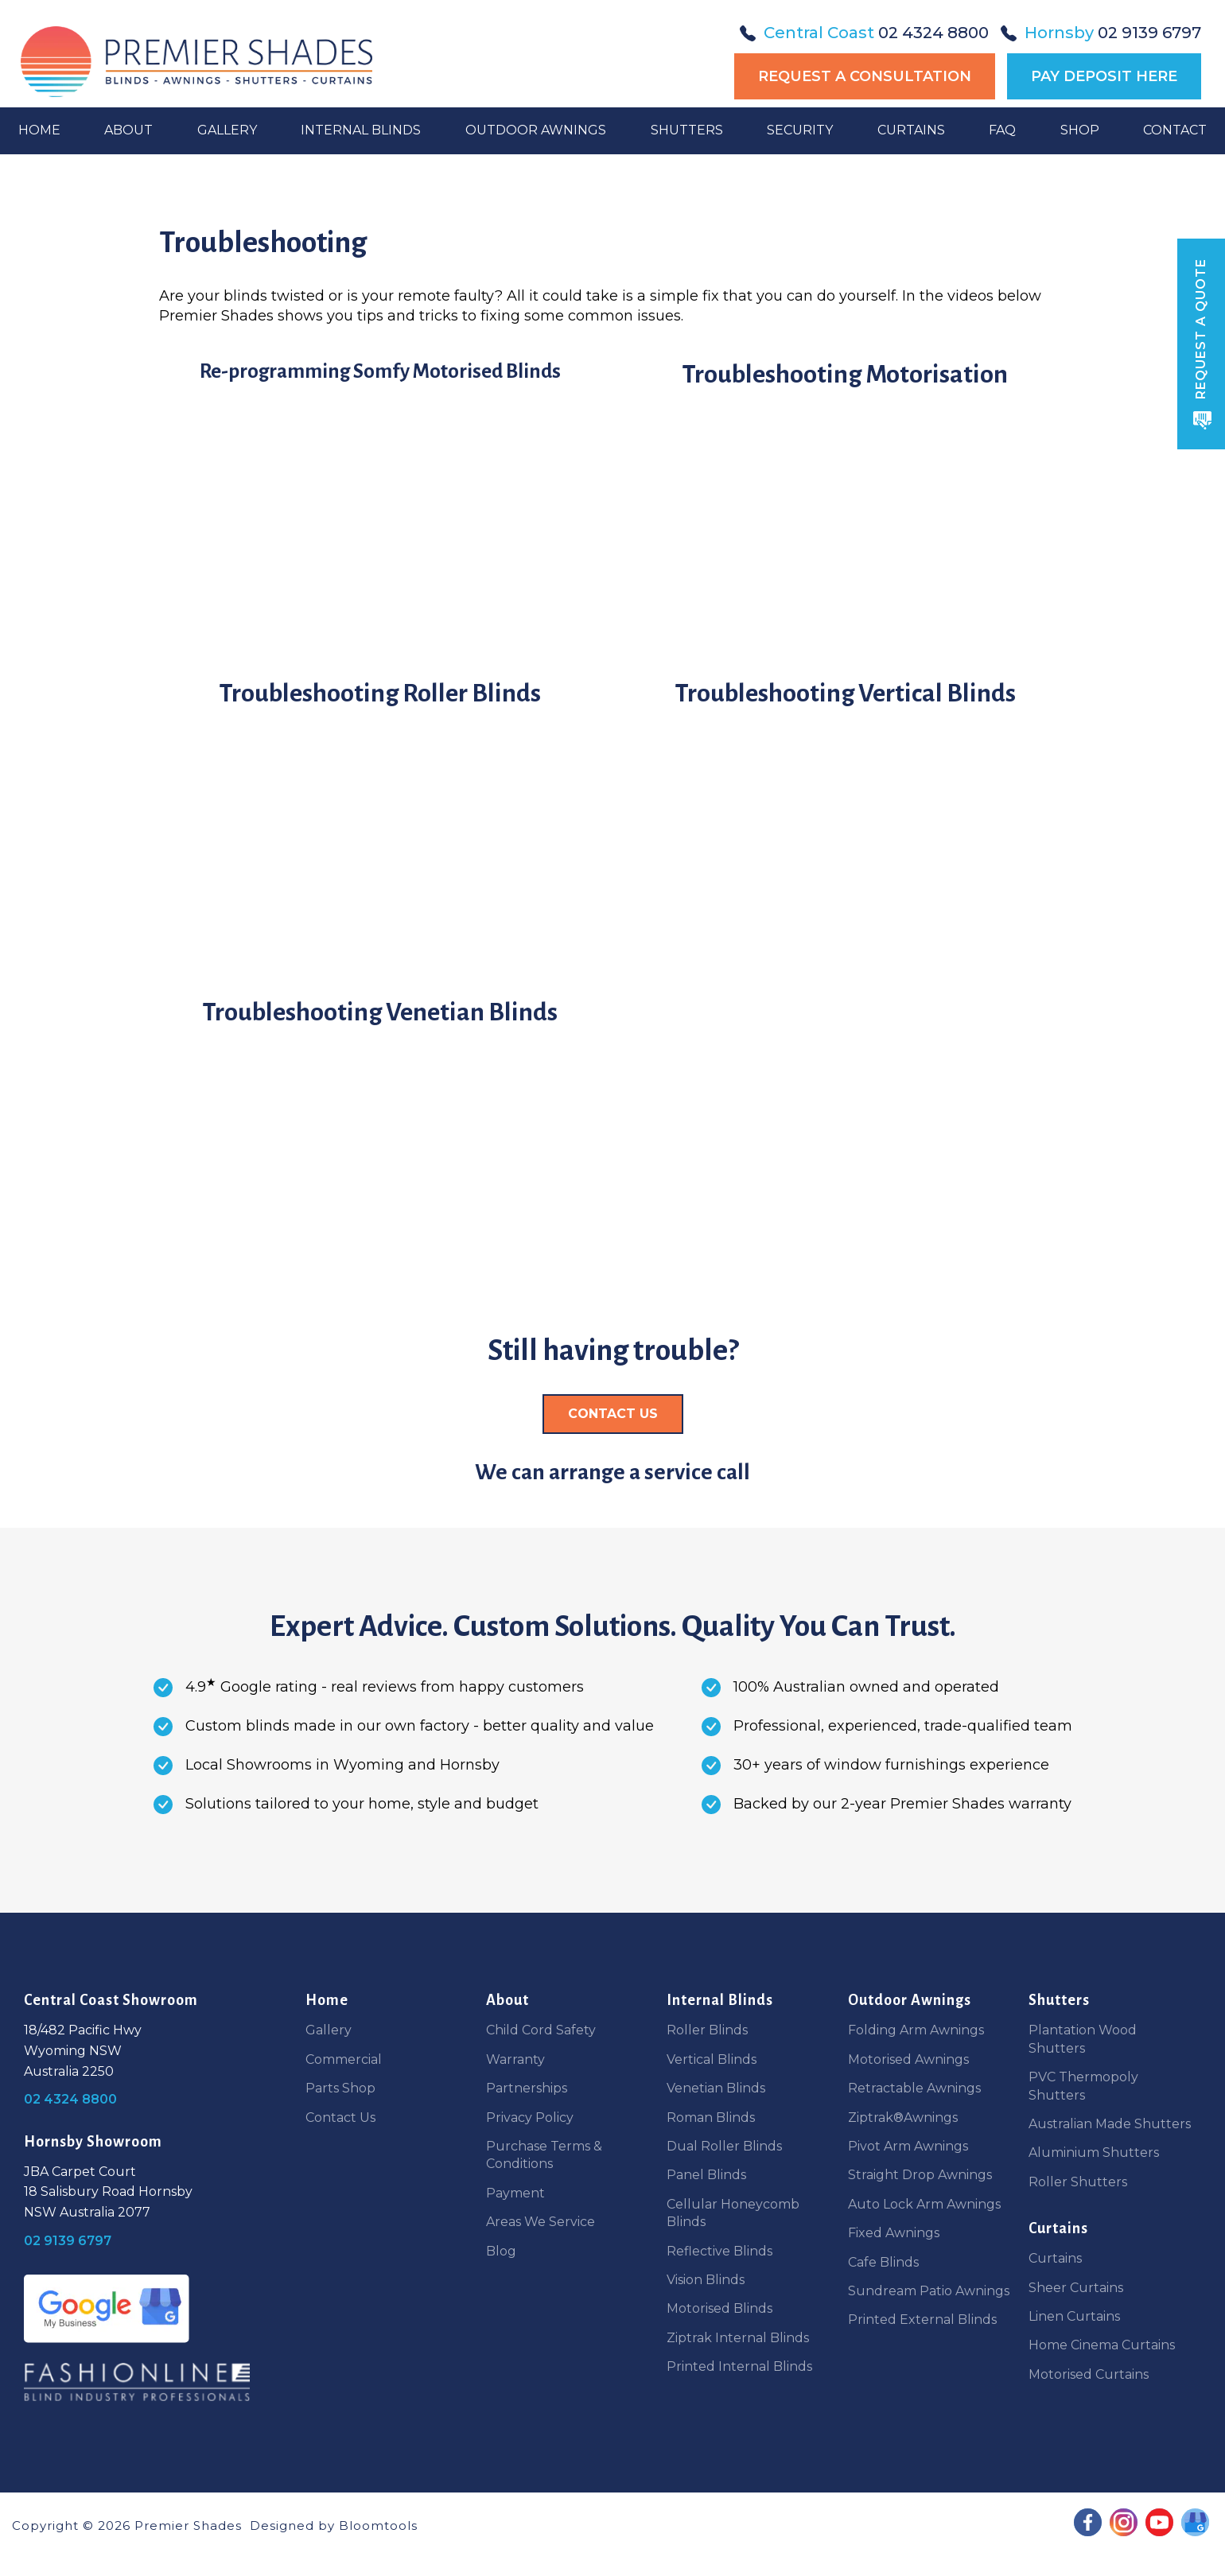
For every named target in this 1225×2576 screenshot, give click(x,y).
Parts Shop (340, 2088)
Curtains (909, 151)
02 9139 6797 (1101, 32)
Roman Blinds (711, 2117)
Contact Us (340, 2117)
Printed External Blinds (922, 2319)
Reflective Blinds (719, 2251)
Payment (515, 2193)
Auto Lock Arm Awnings (924, 2204)
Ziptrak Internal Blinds (738, 2337)
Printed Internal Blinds (739, 2366)
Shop (1077, 151)
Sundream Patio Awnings (928, 2290)
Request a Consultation (864, 76)
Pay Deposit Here (1104, 76)
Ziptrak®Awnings (903, 2117)
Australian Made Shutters (1110, 2123)
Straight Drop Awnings (920, 2174)
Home (42, 151)
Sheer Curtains (1076, 2287)
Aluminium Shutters (1094, 2152)
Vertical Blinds (711, 2059)
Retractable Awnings (914, 2088)
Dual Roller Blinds (724, 2146)
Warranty (515, 2059)
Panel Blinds (706, 2174)
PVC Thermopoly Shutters (1083, 2085)
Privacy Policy (530, 2117)
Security (799, 151)
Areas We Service (540, 2221)
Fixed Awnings (893, 2232)
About (131, 151)
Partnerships (526, 2088)
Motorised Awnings (908, 2059)
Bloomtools (378, 2525)
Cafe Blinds (883, 2262)
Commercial (343, 2059)
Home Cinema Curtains (1102, 2345)
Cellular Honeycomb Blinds (733, 2213)
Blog (501, 2251)
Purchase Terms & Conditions (544, 2155)
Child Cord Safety (541, 2030)
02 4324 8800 (864, 32)
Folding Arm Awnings (916, 2030)
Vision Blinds (706, 2279)
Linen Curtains (1074, 2316)
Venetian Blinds (716, 2088)
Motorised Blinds (719, 2308)
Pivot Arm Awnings (908, 2146)
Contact (1172, 151)
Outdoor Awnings (536, 151)
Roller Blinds (707, 2030)
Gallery (229, 151)
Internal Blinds (362, 151)
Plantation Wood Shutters (1083, 2038)
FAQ (1000, 151)
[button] (612, 1414)
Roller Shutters (1078, 2181)
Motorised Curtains (1089, 2374)
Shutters (686, 151)
